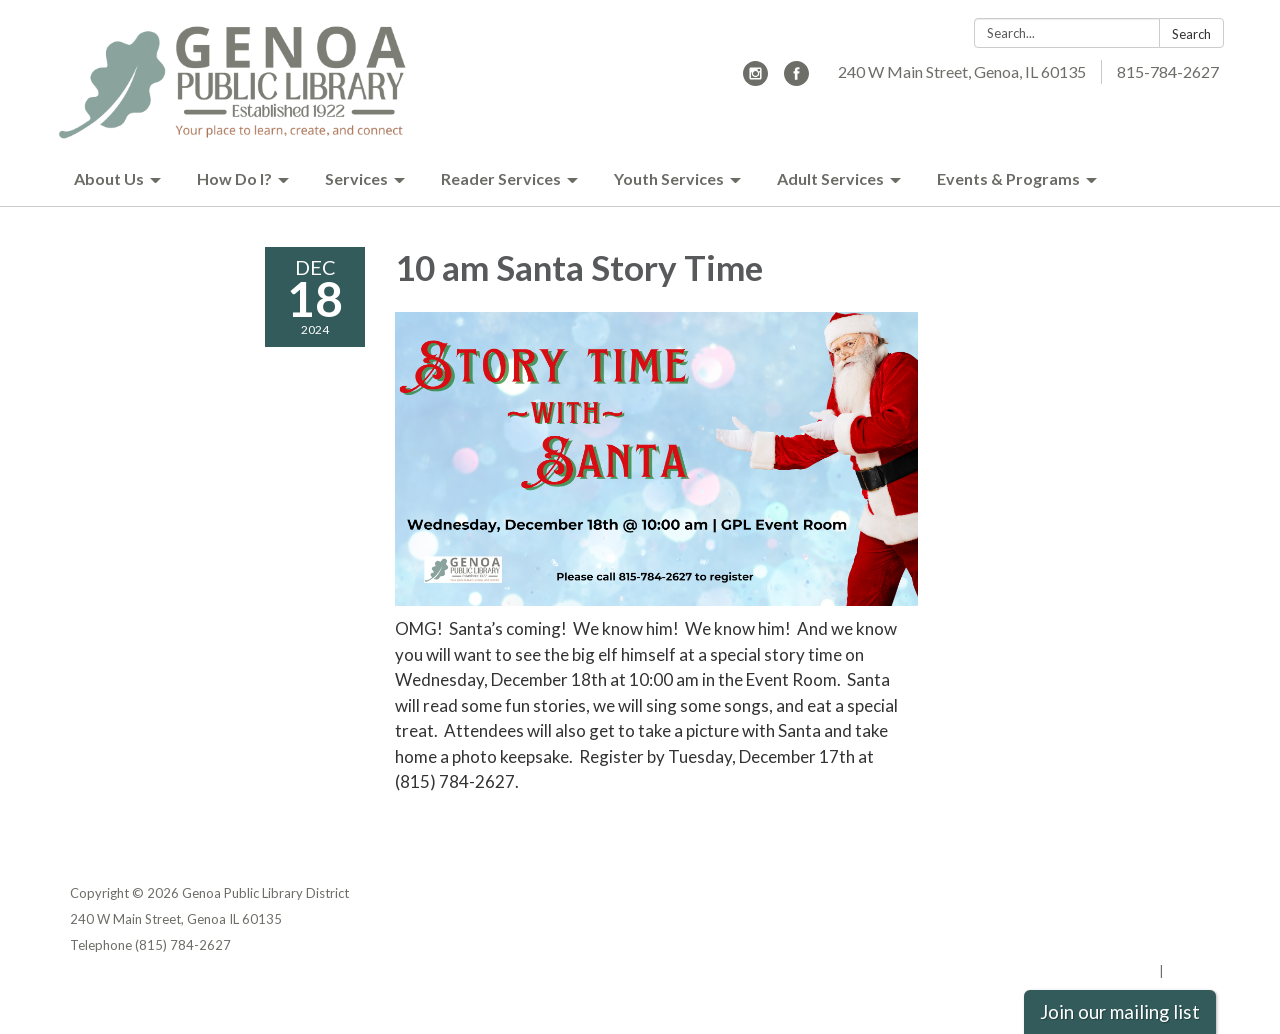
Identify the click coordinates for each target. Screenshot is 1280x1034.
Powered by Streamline (1082, 971)
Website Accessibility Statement (1104, 945)
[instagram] (755, 79)
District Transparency (1140, 919)
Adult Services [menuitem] (830, 178)
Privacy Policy (1166, 893)
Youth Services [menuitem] (669, 178)
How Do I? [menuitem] (234, 178)
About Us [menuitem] (109, 178)
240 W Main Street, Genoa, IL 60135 (962, 71)
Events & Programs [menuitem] (1008, 178)
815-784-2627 (1168, 71)
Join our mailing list (1120, 1012)
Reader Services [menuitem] (501, 178)
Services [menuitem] (356, 178)
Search (1191, 34)
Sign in (1188, 971)
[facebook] (796, 79)
